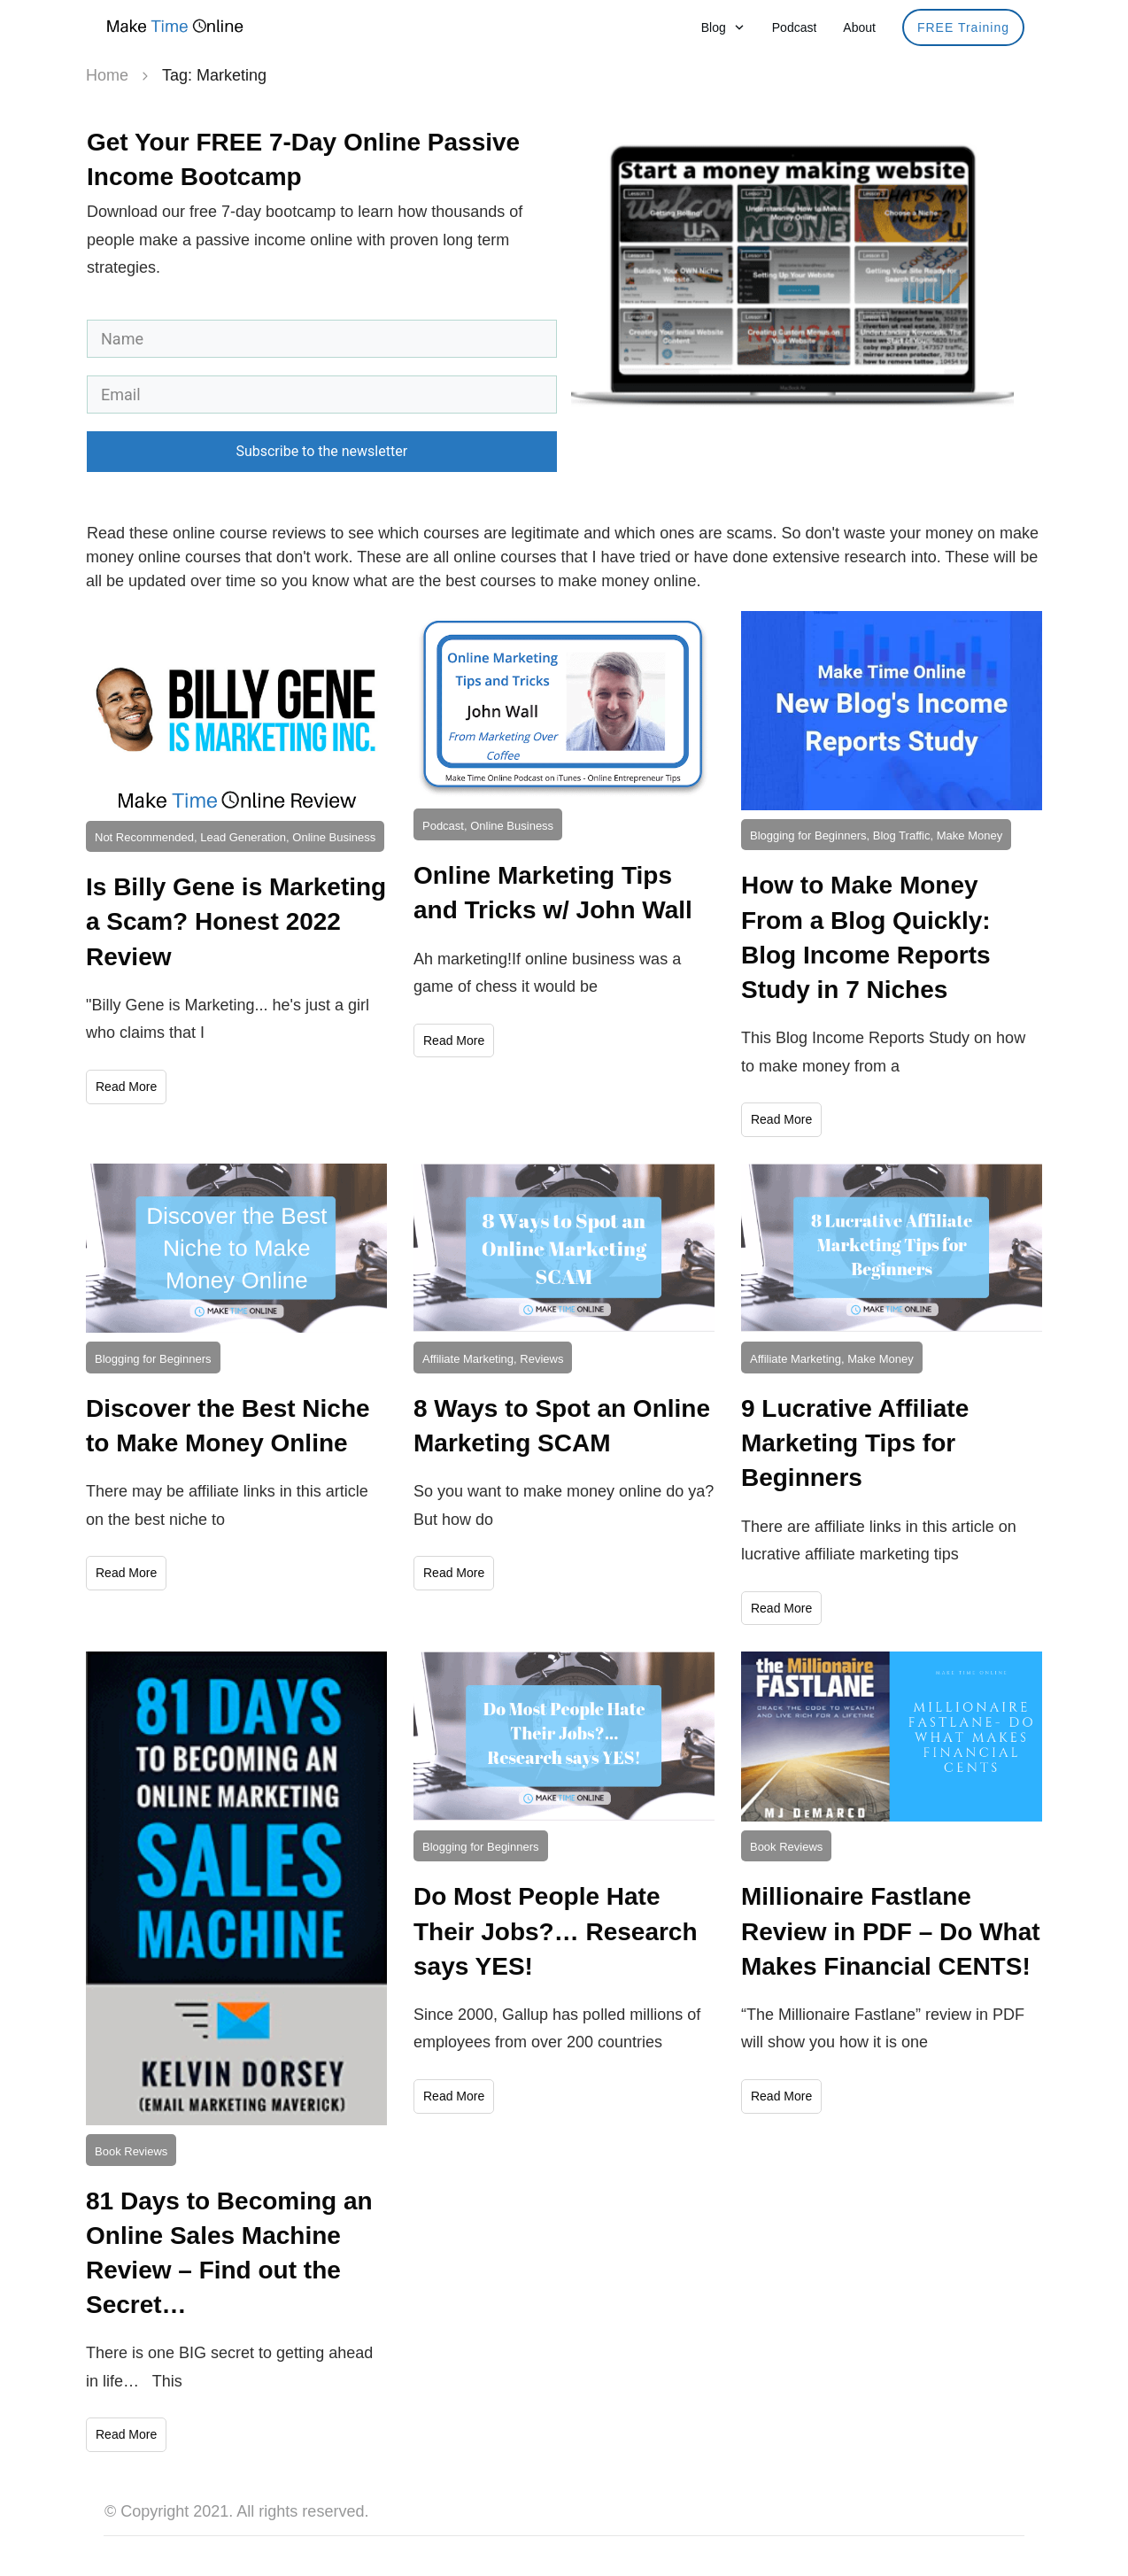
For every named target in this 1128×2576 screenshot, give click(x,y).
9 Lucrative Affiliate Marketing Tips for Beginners (855, 1443)
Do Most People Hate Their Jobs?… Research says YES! (555, 1931)
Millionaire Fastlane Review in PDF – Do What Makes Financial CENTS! (890, 1931)
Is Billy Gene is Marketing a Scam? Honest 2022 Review (236, 921)
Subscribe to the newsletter (321, 451)
